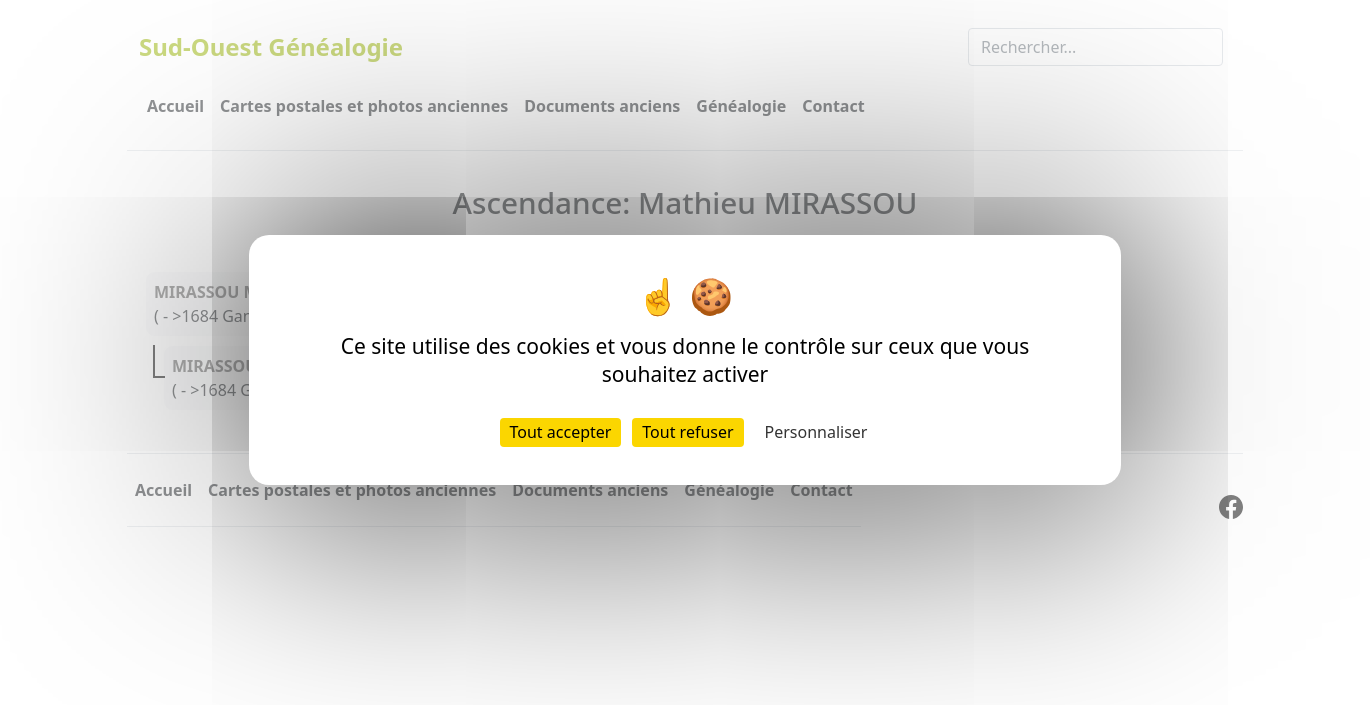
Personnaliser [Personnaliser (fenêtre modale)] (816, 432)
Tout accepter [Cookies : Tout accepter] (561, 432)
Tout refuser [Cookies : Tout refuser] (687, 432)
